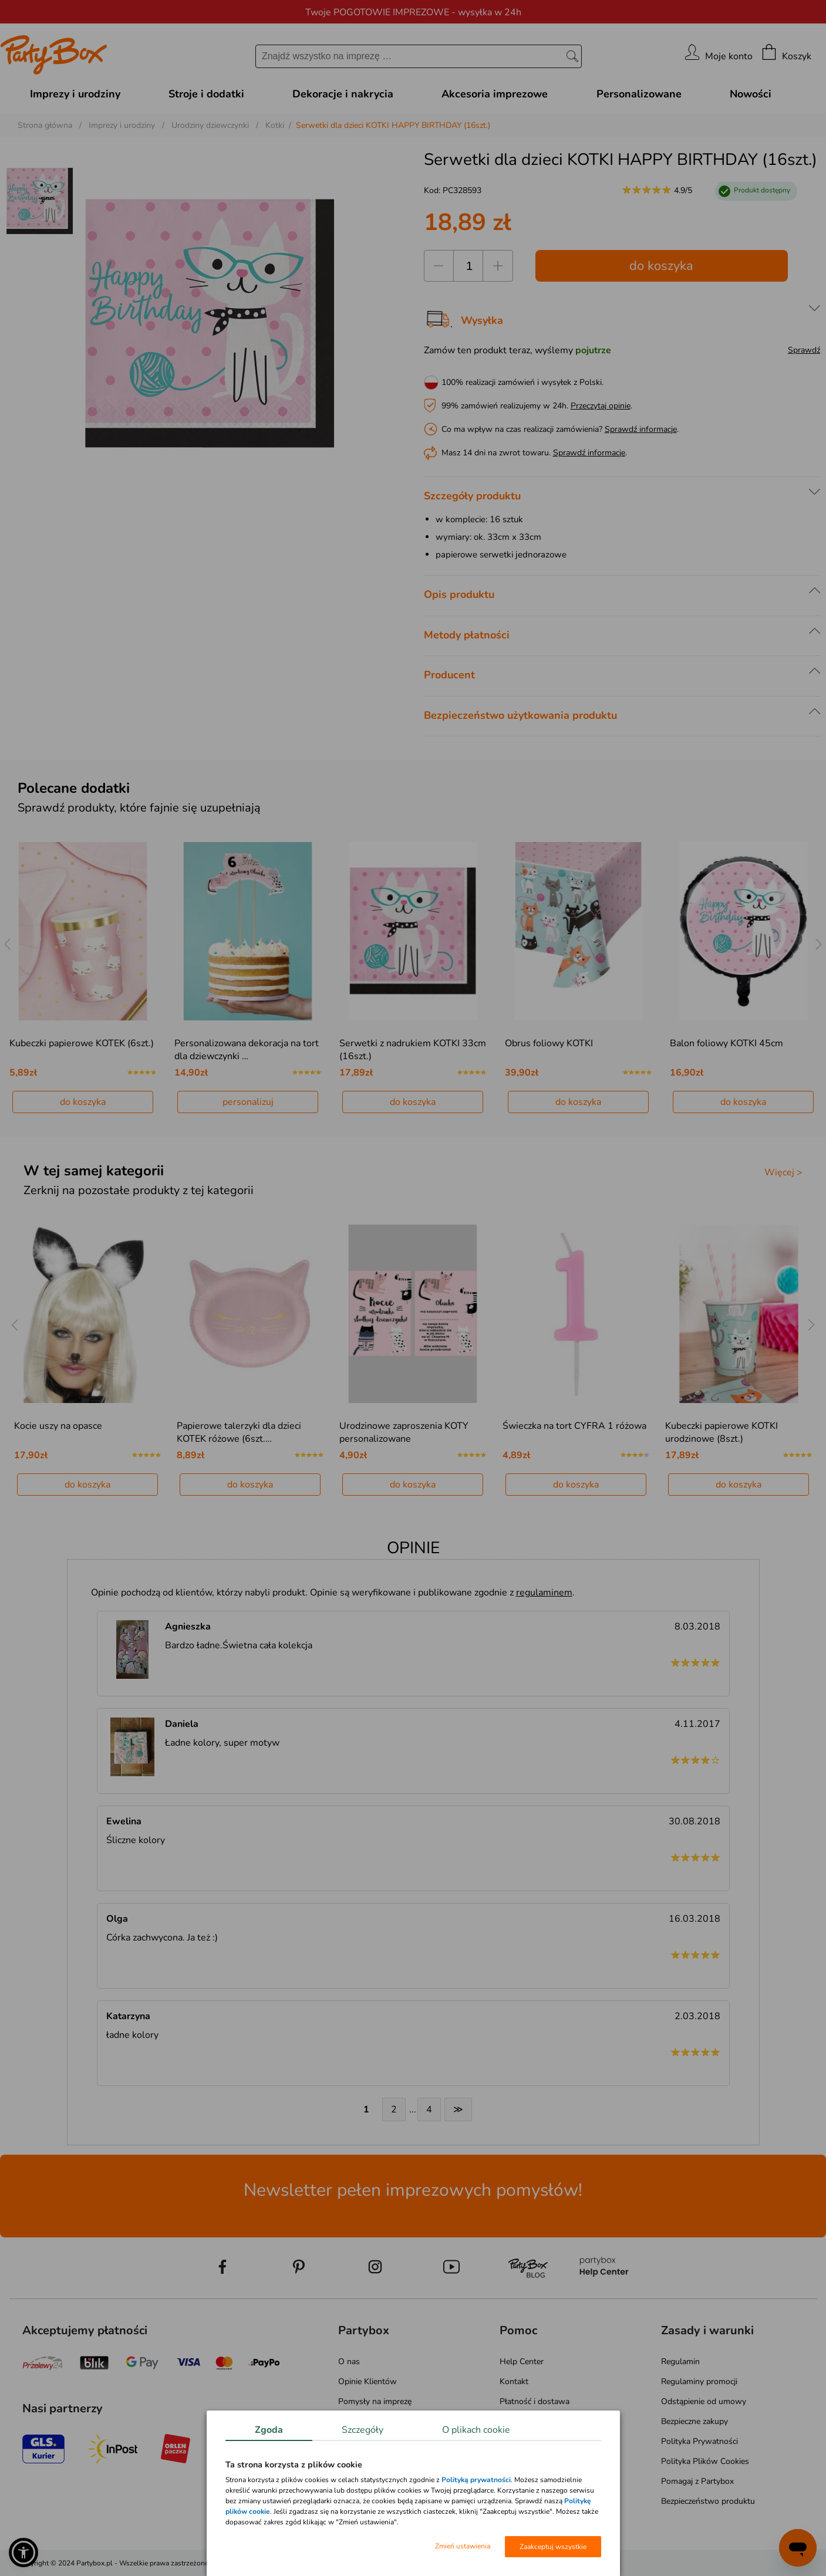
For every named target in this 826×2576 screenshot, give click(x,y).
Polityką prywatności (476, 2479)
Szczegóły (362, 2429)
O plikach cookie (476, 2429)
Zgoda (269, 2429)
